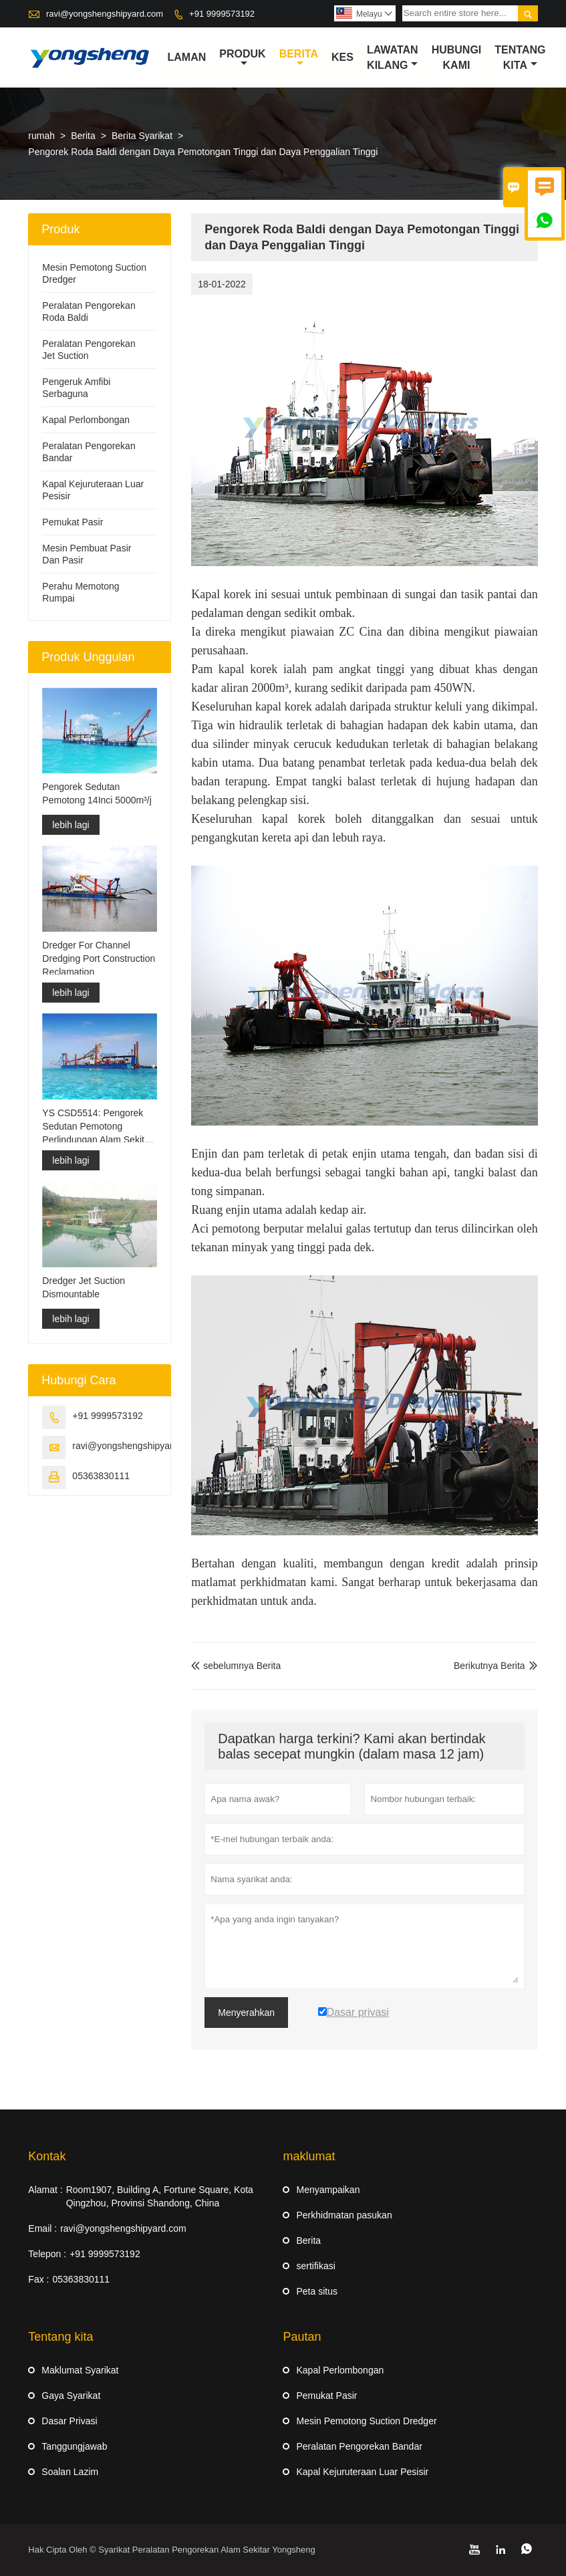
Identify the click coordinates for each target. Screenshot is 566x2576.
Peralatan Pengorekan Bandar (359, 2446)
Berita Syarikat (142, 135)
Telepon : (47, 2253)
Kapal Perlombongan (86, 419)
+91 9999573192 (222, 14)
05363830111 (101, 1475)
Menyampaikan (328, 2189)
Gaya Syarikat (70, 2395)
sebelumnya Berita (236, 1665)
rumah (41, 135)
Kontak (46, 2156)
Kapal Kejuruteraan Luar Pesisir (362, 2471)
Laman (187, 57)
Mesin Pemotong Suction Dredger (366, 2421)
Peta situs (316, 2291)
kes (342, 57)
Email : (42, 2228)
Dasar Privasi (69, 2421)
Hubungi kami (457, 57)
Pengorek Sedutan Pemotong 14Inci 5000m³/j (96, 794)
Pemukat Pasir (72, 522)
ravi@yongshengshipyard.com (104, 14)
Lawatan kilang (392, 57)
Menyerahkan (246, 2012)
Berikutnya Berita (489, 1665)
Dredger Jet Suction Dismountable (83, 1287)
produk (242, 58)
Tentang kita (519, 57)
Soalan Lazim (69, 2471)
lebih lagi (70, 825)
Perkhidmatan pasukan (344, 2215)
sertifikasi (315, 2266)
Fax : (38, 2279)
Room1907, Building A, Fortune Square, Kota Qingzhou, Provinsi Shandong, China (159, 2196)
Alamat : (45, 2189)
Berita (298, 58)
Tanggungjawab (74, 2446)
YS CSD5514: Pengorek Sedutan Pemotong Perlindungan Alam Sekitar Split (97, 1127)
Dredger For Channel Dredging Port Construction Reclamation (98, 958)
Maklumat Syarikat (79, 2370)
